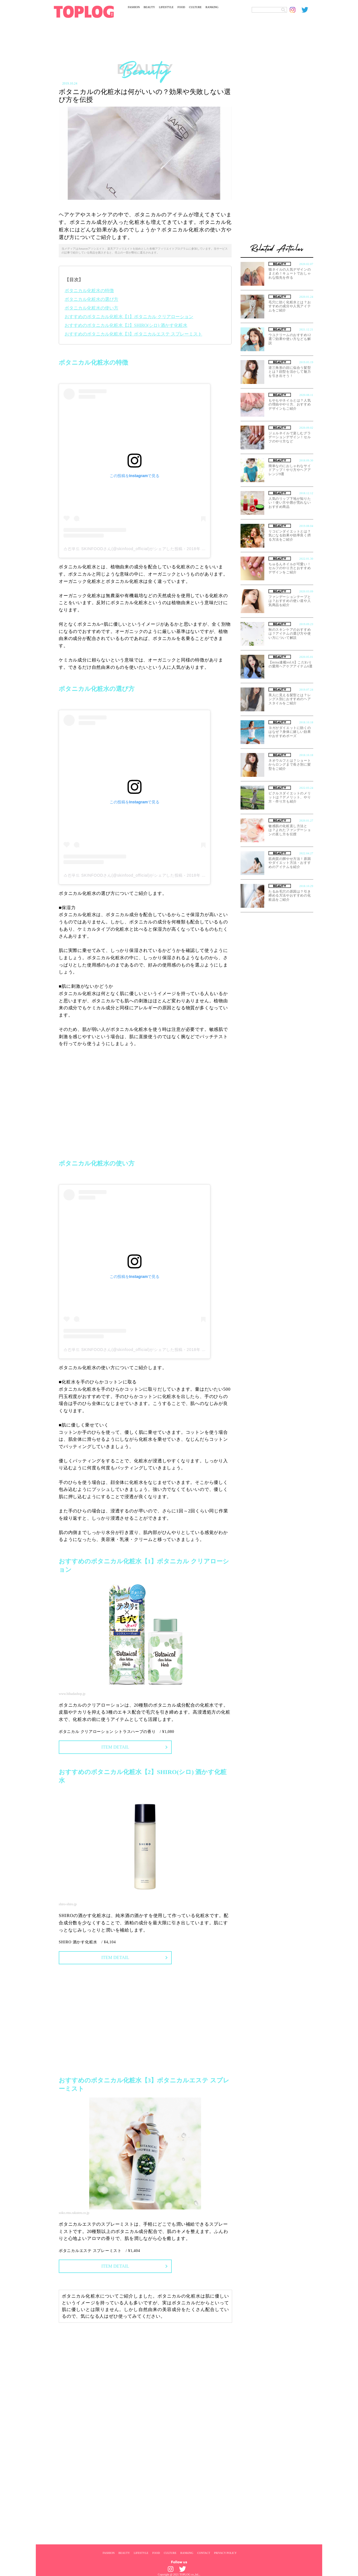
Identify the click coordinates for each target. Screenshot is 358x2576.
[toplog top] (84, 12)
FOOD (181, 7)
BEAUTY (149, 7)
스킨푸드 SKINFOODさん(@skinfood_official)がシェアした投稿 (123, 548)
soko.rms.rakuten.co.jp (74, 2213)
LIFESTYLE (166, 7)
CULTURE (195, 7)
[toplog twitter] (307, 10)
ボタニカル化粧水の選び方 (91, 299)
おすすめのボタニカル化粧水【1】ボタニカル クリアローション (129, 316)
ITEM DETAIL (115, 1747)
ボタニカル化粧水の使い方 (91, 308)
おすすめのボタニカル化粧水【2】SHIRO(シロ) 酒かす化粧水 (126, 325)
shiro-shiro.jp (68, 1904)
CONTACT (203, 2552)
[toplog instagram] (296, 10)
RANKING (212, 7)
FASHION (134, 7)
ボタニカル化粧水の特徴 (89, 290)
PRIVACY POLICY (225, 2552)
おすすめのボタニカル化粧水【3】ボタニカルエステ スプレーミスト (133, 334)
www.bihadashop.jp (72, 1694)
